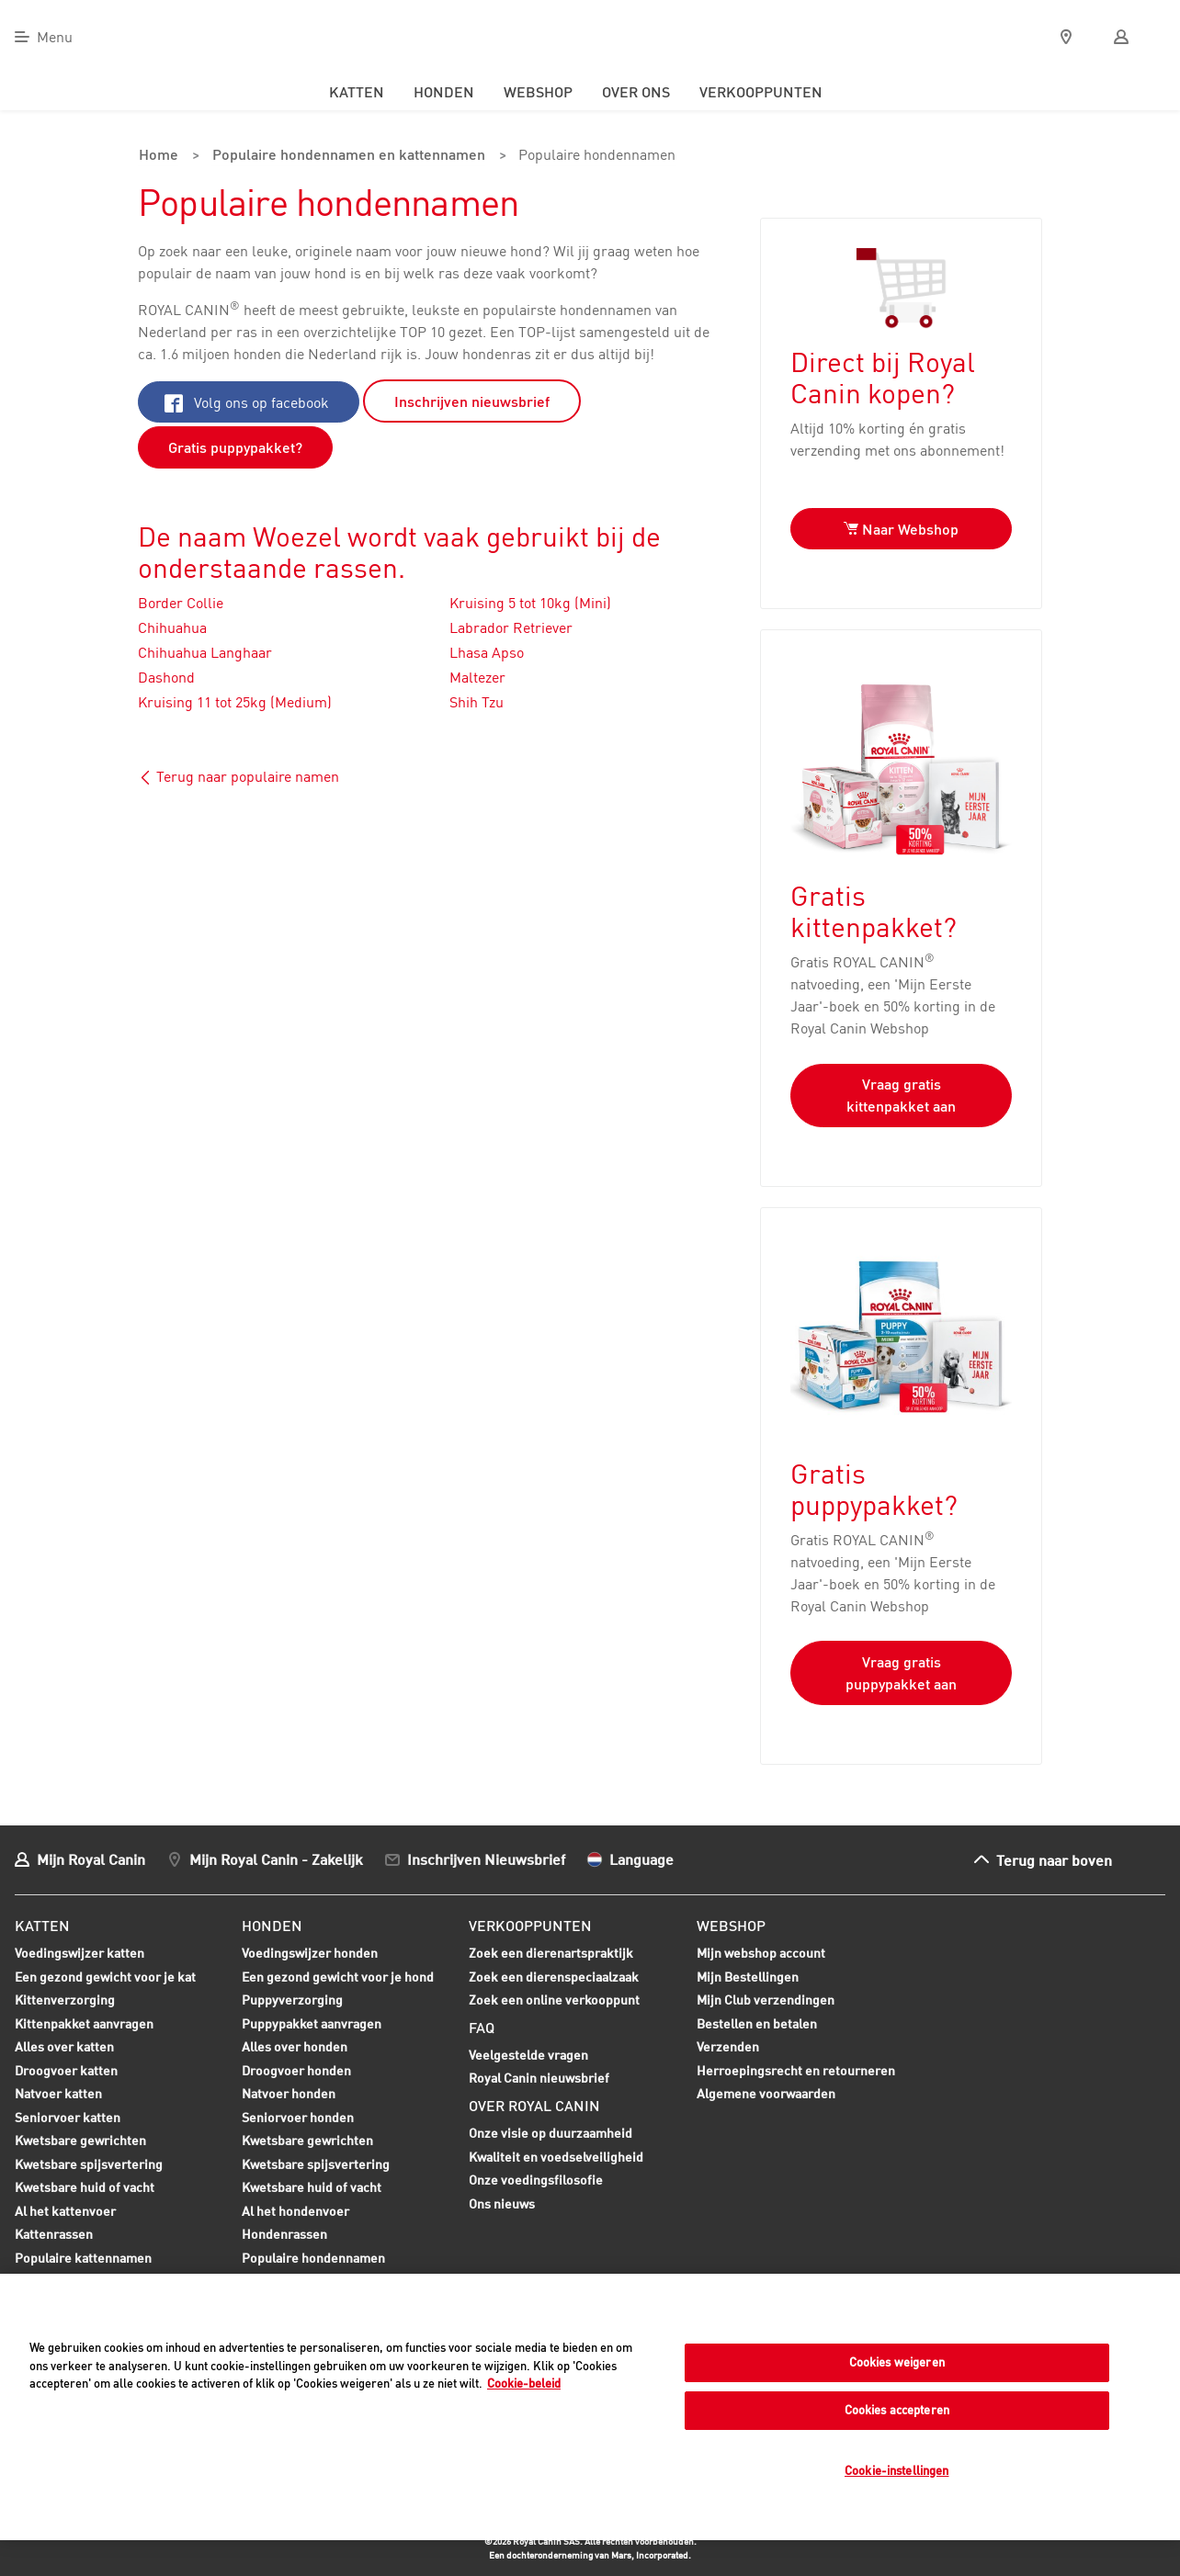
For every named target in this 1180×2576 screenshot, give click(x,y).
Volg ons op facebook (247, 401)
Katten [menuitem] (356, 92)
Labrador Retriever (511, 626)
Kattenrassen (54, 2233)
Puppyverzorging (292, 2001)
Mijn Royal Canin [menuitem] (91, 1858)
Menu (55, 37)
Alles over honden (294, 2048)
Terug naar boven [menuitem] (1054, 1859)
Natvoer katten (58, 2095)
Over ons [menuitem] (636, 92)
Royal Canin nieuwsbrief (539, 2077)
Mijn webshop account (761, 1952)
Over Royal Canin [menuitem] (534, 2105)
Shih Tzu (476, 701)
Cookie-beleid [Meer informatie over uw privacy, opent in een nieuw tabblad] (524, 2383)
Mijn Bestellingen (748, 1975)
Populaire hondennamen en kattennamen (344, 156)
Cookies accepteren (897, 2409)
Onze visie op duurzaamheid (550, 2132)
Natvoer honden (288, 2095)
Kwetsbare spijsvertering (89, 2165)
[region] (590, 2407)
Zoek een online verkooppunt (554, 1998)
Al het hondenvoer (295, 2210)
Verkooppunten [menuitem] (761, 92)
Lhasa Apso (486, 651)
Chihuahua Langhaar (205, 651)
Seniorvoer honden (298, 2118)
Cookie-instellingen (896, 2470)
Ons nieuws (502, 2202)
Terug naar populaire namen (238, 775)
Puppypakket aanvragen (311, 2025)
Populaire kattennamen (83, 2259)
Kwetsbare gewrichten (80, 2141)
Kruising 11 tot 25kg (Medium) (235, 701)
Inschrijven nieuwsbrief (472, 400)
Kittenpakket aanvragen (84, 2025)
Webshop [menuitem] (538, 92)
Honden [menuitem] (444, 92)
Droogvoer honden (296, 2072)
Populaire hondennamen (589, 156)
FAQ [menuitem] (481, 2027)
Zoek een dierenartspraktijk (551, 1952)
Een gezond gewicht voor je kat (105, 1975)
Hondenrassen (284, 2233)
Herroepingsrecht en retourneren (796, 2069)
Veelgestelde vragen (528, 2054)
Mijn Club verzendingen (765, 1998)
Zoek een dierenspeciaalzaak (554, 1975)
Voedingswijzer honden (310, 1952)
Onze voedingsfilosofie (536, 2178)
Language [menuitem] (641, 1858)
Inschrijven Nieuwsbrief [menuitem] (486, 1858)
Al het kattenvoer (65, 2210)
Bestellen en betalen (757, 2022)
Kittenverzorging (65, 2001)
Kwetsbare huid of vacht (84, 2188)
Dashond (166, 676)
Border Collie (180, 602)
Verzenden (728, 2045)
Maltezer (477, 676)
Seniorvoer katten (67, 2118)
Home (157, 156)
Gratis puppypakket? (235, 446)
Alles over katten (64, 2048)
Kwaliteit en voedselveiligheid (556, 2156)
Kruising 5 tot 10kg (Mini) (530, 602)
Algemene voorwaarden (766, 2092)
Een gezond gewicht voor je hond (338, 1978)
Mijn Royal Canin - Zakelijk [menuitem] (276, 1858)
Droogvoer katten (66, 2072)
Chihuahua (172, 626)
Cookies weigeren (897, 2362)
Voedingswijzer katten (79, 1952)
